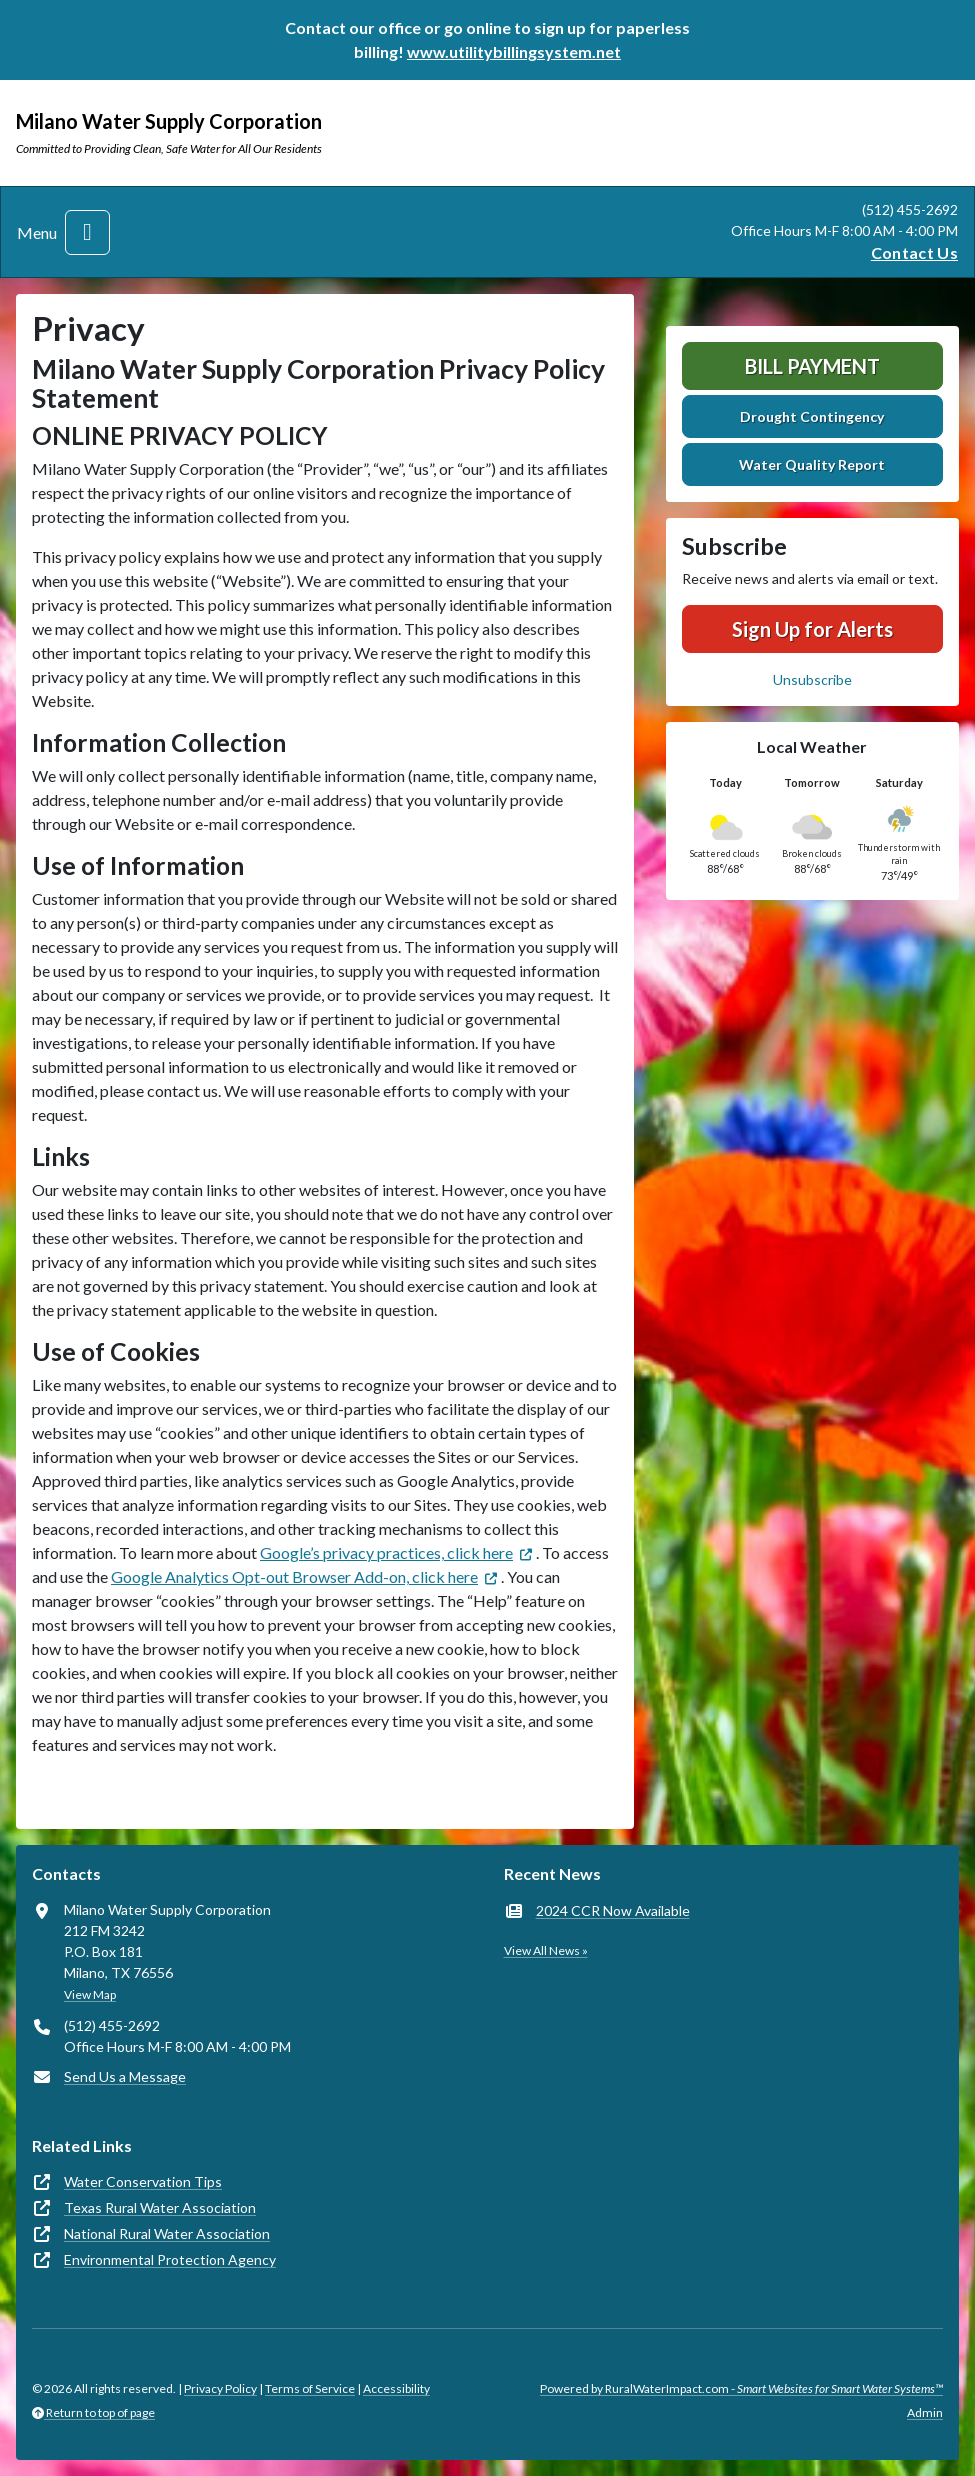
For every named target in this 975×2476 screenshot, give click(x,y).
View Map (90, 1994)
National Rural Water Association (167, 2233)
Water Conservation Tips (143, 2181)
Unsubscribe (812, 679)
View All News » (546, 1950)
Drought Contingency (812, 416)
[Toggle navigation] (87, 232)
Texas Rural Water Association (160, 2207)
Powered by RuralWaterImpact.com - (741, 2388)
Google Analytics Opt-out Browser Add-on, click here (294, 1576)
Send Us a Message (125, 2076)
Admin (925, 2412)
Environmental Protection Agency (170, 2259)
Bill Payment (812, 366)
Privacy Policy (220, 2388)
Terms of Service (310, 2388)
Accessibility (396, 2388)
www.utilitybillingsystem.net (514, 51)
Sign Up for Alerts (812, 629)
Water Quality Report (812, 464)
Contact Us (914, 252)
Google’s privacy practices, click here (386, 1552)
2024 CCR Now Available (613, 1910)
